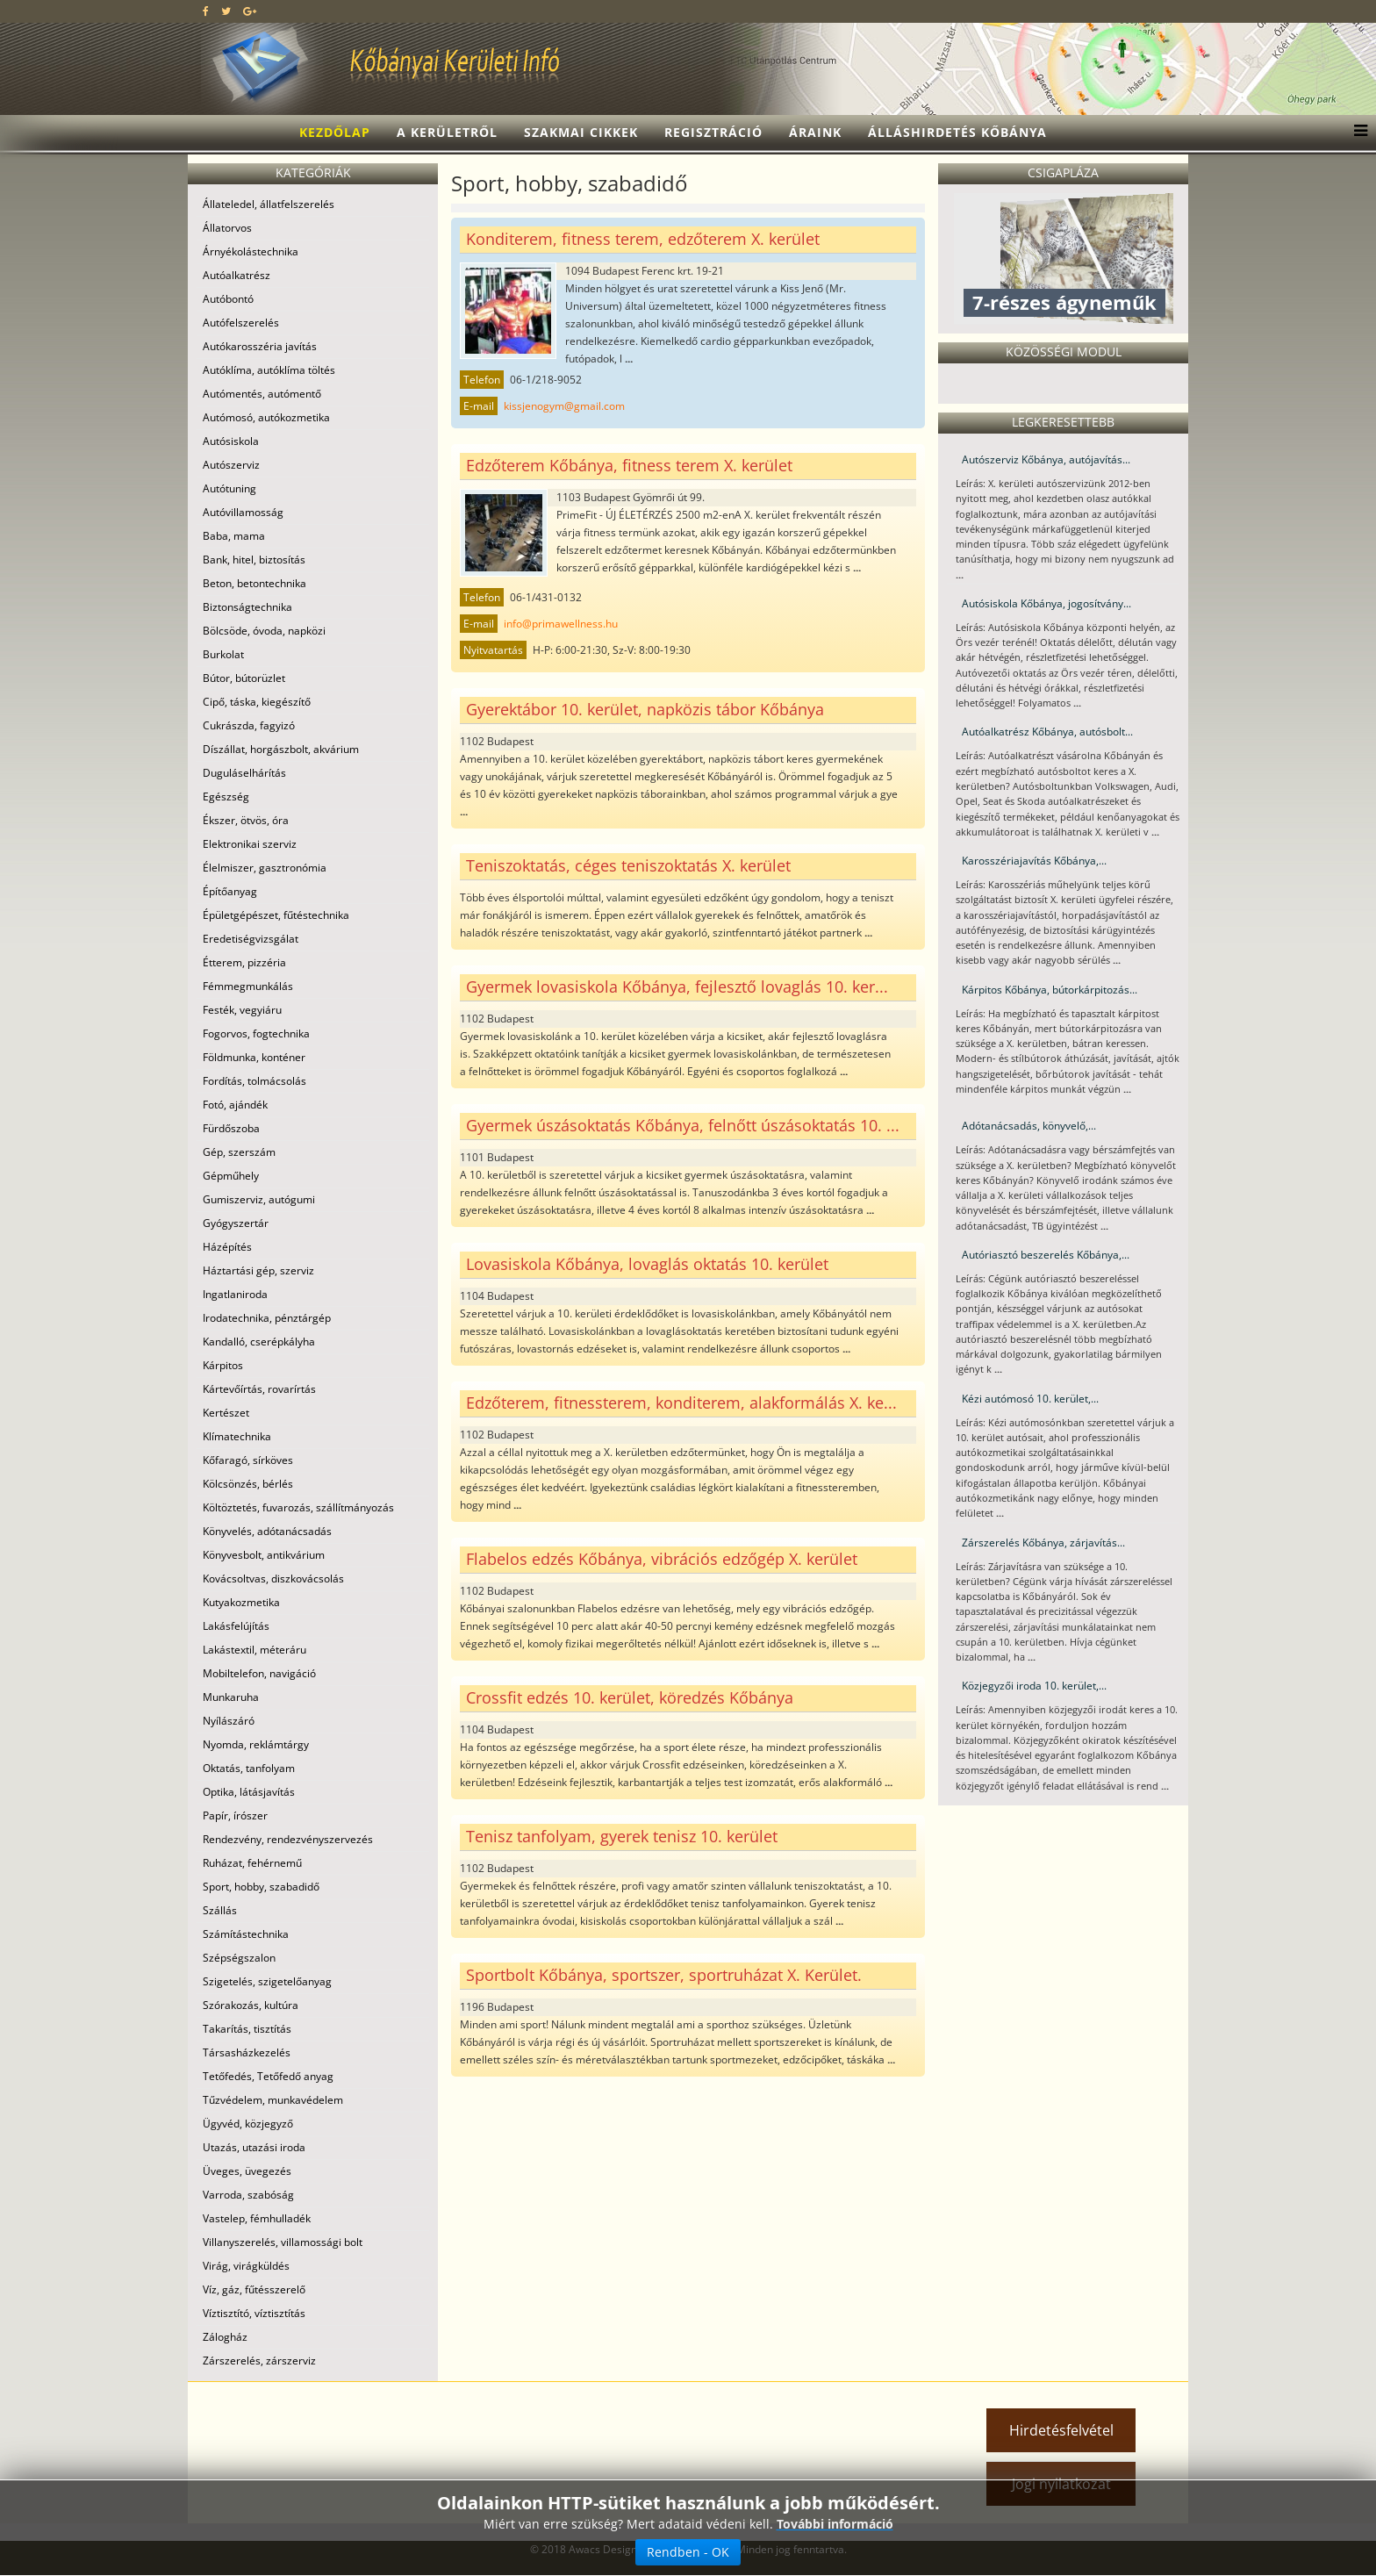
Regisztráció (713, 132)
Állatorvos (227, 227)
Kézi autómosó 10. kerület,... (1030, 1398)
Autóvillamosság (243, 512)
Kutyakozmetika (241, 1602)
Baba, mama (234, 535)
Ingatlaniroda (235, 1294)
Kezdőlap (334, 132)
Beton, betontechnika (254, 583)
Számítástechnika (246, 1934)
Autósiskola (231, 441)
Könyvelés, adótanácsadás (267, 1531)
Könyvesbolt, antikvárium (264, 1554)
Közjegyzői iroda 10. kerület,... (1034, 1685)
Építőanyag (230, 891)
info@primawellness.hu (561, 623)
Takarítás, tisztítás (247, 2028)
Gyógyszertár (236, 1223)
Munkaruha (231, 1697)
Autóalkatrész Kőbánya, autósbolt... (1047, 731)
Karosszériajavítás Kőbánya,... (1034, 860)
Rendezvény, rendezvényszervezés (288, 1839)
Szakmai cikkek (581, 132)
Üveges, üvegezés (247, 2170)
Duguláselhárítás (244, 772)
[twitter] (226, 11)
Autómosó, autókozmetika (266, 417)
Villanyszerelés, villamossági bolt (282, 2242)
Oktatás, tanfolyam (249, 1768)
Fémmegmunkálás (248, 986)
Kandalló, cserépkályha (259, 1341)
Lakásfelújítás (236, 1625)
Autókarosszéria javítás (260, 346)
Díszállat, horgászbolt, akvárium (281, 749)
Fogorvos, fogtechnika (256, 1033)
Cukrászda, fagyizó (249, 725)
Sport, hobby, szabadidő (261, 1886)
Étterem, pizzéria (244, 962)
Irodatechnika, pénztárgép (267, 1317)
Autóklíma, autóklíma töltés (269, 369)
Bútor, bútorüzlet (244, 678)
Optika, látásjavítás (249, 1791)
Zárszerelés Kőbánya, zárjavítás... (1043, 1542)
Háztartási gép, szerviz (258, 1270)
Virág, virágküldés (246, 2265)
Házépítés (227, 1246)
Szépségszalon (239, 1957)
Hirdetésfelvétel (1061, 2430)
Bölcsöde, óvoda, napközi (264, 630)
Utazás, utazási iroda (254, 2147)
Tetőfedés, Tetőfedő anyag (268, 2076)
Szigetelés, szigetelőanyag (267, 1981)
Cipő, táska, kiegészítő (257, 701)
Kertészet (226, 1412)
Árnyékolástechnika (250, 251)
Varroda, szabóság (248, 2194)
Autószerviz (231, 464)
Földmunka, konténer (254, 1057)
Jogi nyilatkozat (1061, 2483)
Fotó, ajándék (235, 1104)
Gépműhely (231, 1175)
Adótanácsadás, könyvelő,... (1029, 1125)
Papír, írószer (235, 1815)
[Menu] (1356, 132)
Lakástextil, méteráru (254, 1649)
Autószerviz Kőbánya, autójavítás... (1046, 459)
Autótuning (229, 488)
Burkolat (223, 654)
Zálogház (225, 2336)
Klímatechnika (237, 1436)
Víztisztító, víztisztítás (254, 2313)
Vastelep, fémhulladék (257, 2218)
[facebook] (206, 11)
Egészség (226, 796)
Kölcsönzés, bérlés (248, 1483)
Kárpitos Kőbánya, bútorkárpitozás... (1049, 989)
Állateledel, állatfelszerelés (268, 204)
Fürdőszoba (231, 1128)
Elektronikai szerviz (250, 843)
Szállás (220, 1910)
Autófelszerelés (241, 322)
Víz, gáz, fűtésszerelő (254, 2289)
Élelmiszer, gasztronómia (264, 867)
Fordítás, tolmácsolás (254, 1080)
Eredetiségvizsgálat (250, 938)
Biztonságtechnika (247, 606)
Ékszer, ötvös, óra (246, 820)
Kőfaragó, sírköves (248, 1460)
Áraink (815, 132)
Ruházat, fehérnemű (252, 1862)
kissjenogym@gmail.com (564, 405)
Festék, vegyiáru (242, 1009)
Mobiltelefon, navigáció (259, 1673)
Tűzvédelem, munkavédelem (273, 2099)
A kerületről (447, 132)
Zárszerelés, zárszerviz (259, 2360)
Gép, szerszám (239, 1151)
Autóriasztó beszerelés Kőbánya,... (1045, 1254)
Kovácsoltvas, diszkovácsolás (273, 1578)
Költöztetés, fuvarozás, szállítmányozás (298, 1507)
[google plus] (249, 11)
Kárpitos (223, 1365)
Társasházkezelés (246, 2052)
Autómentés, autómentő (262, 393)
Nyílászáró (228, 1720)
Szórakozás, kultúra (250, 2005)
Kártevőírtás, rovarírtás (259, 1388)
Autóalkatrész (236, 275)
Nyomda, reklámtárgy (256, 1744)
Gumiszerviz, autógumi (259, 1199)
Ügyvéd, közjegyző (248, 2123)
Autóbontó (228, 298)
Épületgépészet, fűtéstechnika (276, 915)
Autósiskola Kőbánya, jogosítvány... (1046, 603)
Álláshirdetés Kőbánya (957, 132)
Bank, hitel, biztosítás (254, 559)
